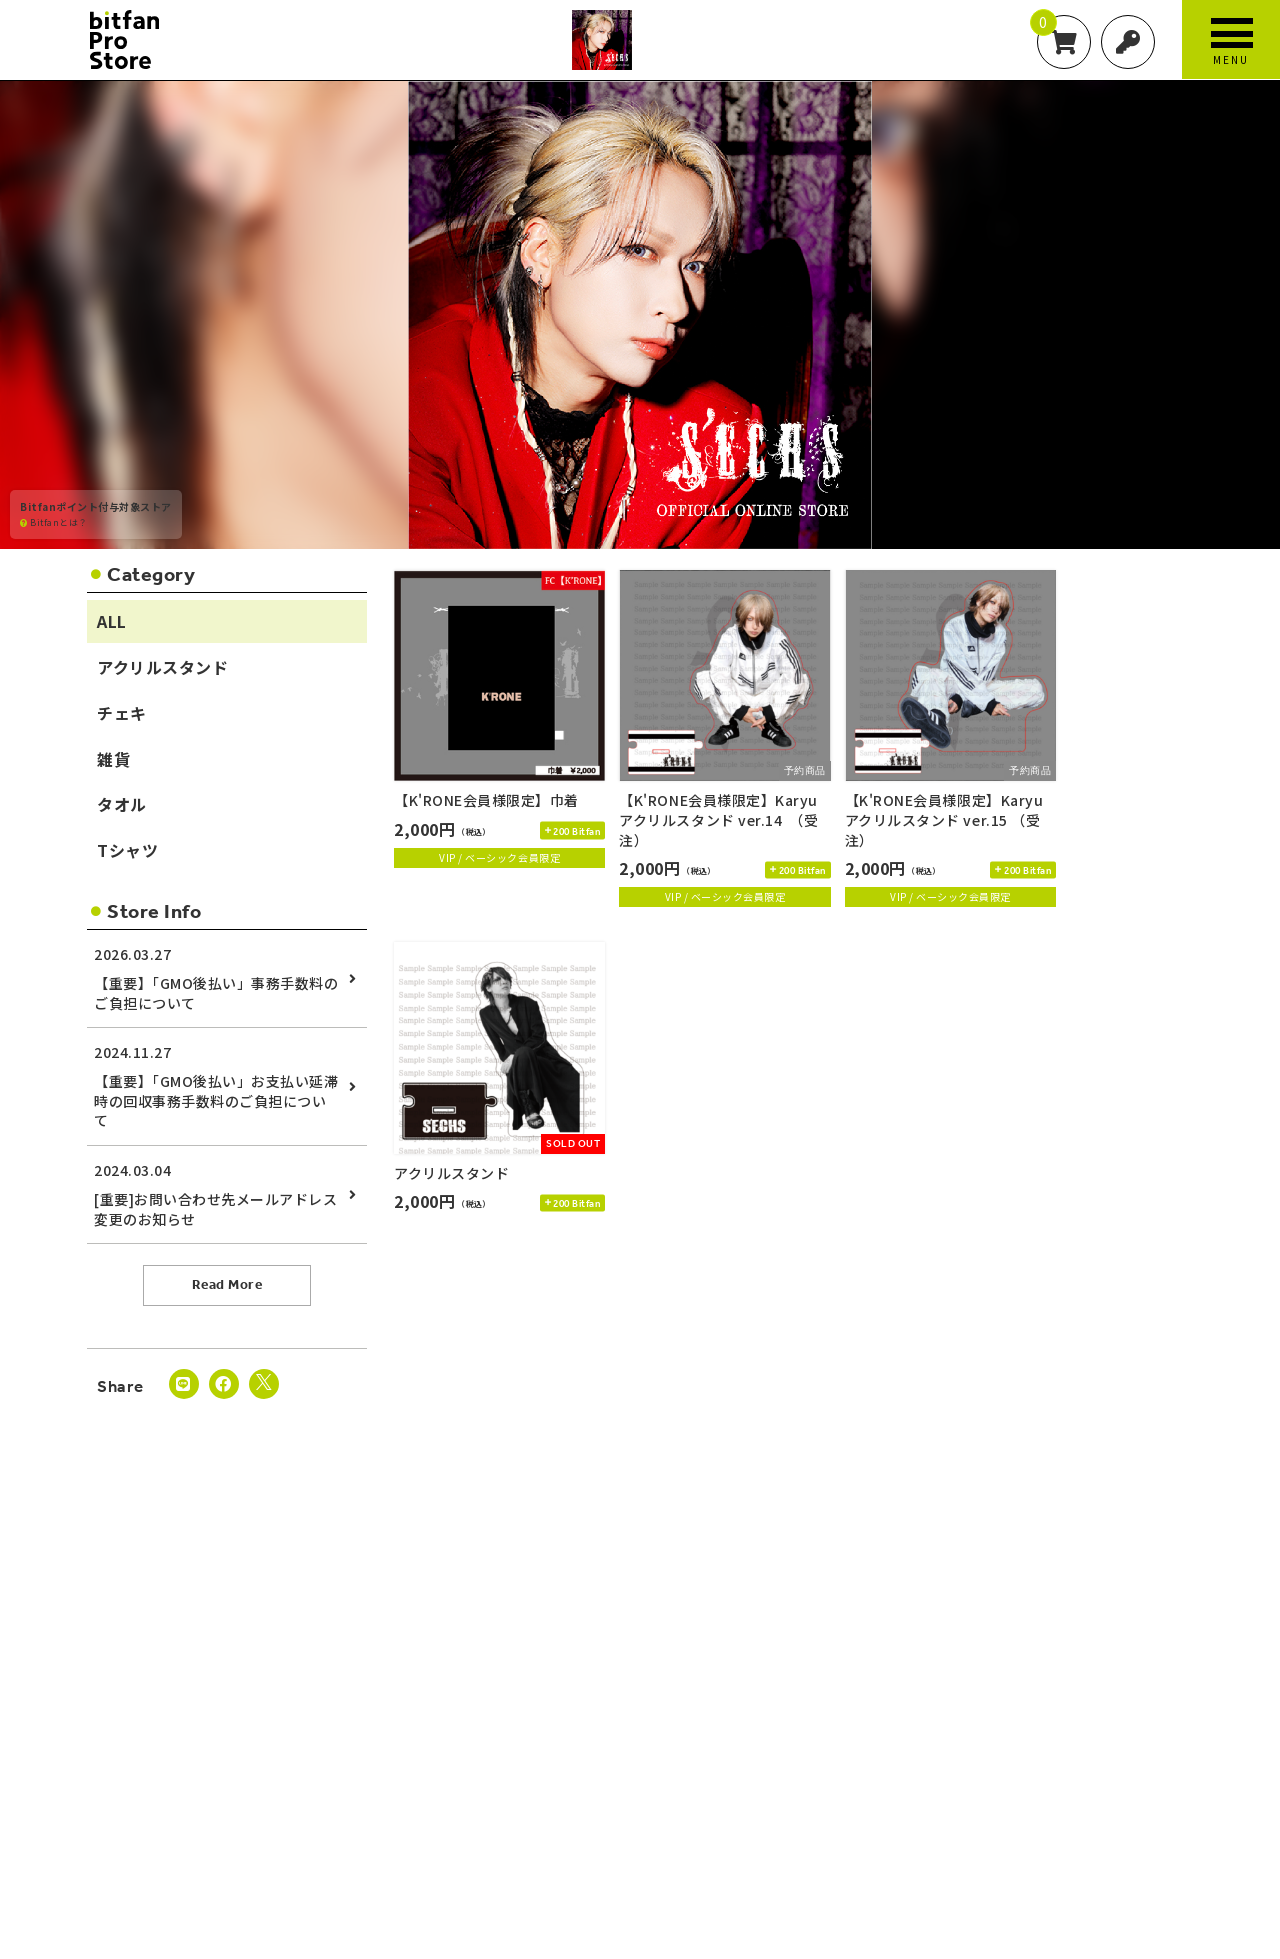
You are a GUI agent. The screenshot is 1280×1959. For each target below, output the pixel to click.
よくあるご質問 (1184, 1797)
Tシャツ (127, 850)
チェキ (122, 713)
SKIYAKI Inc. (660, 1881)
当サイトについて (101, 1797)
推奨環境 (1102, 1797)
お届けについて (430, 1797)
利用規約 (661, 1797)
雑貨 (113, 759)
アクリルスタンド (162, 667)
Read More (227, 1284)
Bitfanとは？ (54, 522)
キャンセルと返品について (553, 1797)
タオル (122, 804)
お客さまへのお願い (1010, 1797)
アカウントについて (214, 1797)
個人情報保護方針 (748, 1797)
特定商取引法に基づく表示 (876, 1797)
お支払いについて (327, 1797)
